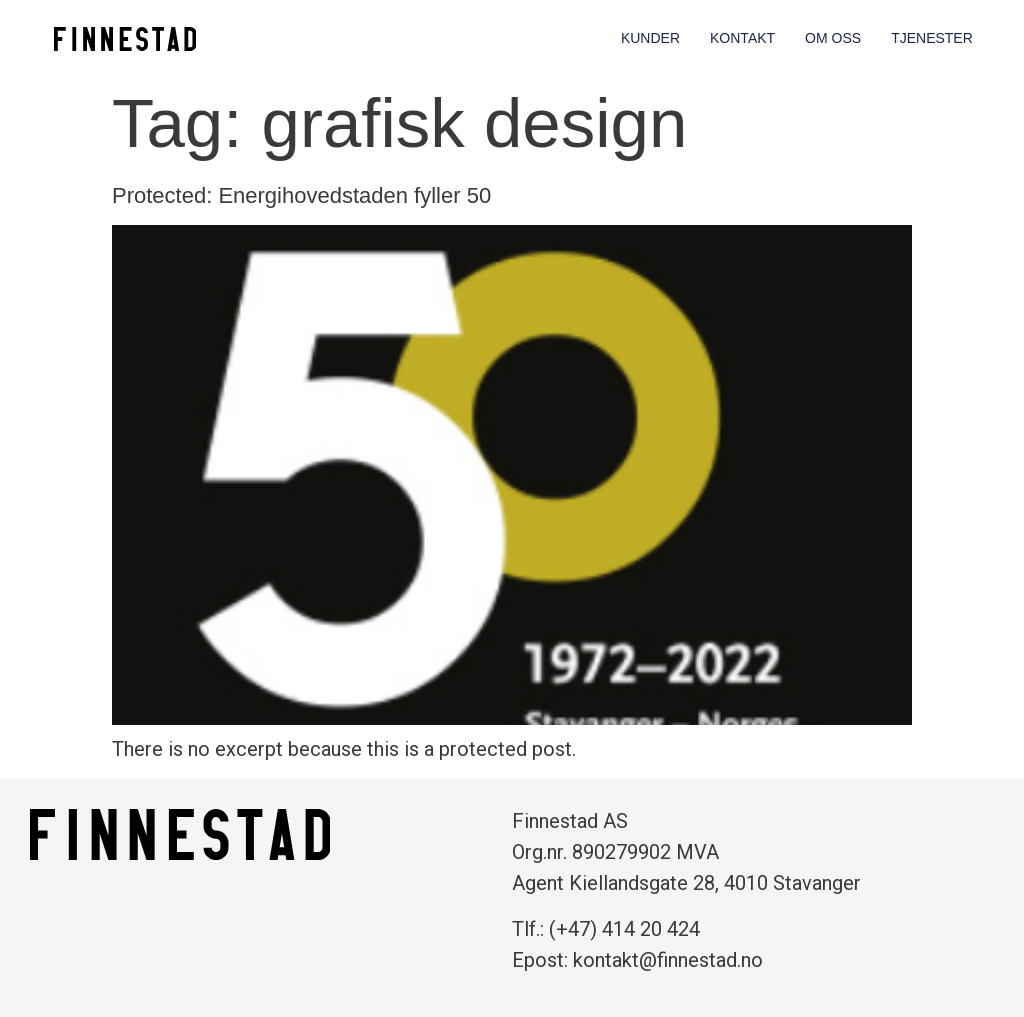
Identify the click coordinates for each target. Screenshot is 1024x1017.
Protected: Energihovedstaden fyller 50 (301, 195)
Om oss (833, 38)
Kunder (650, 38)
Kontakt (742, 38)
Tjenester (932, 38)
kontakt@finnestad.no (668, 960)
